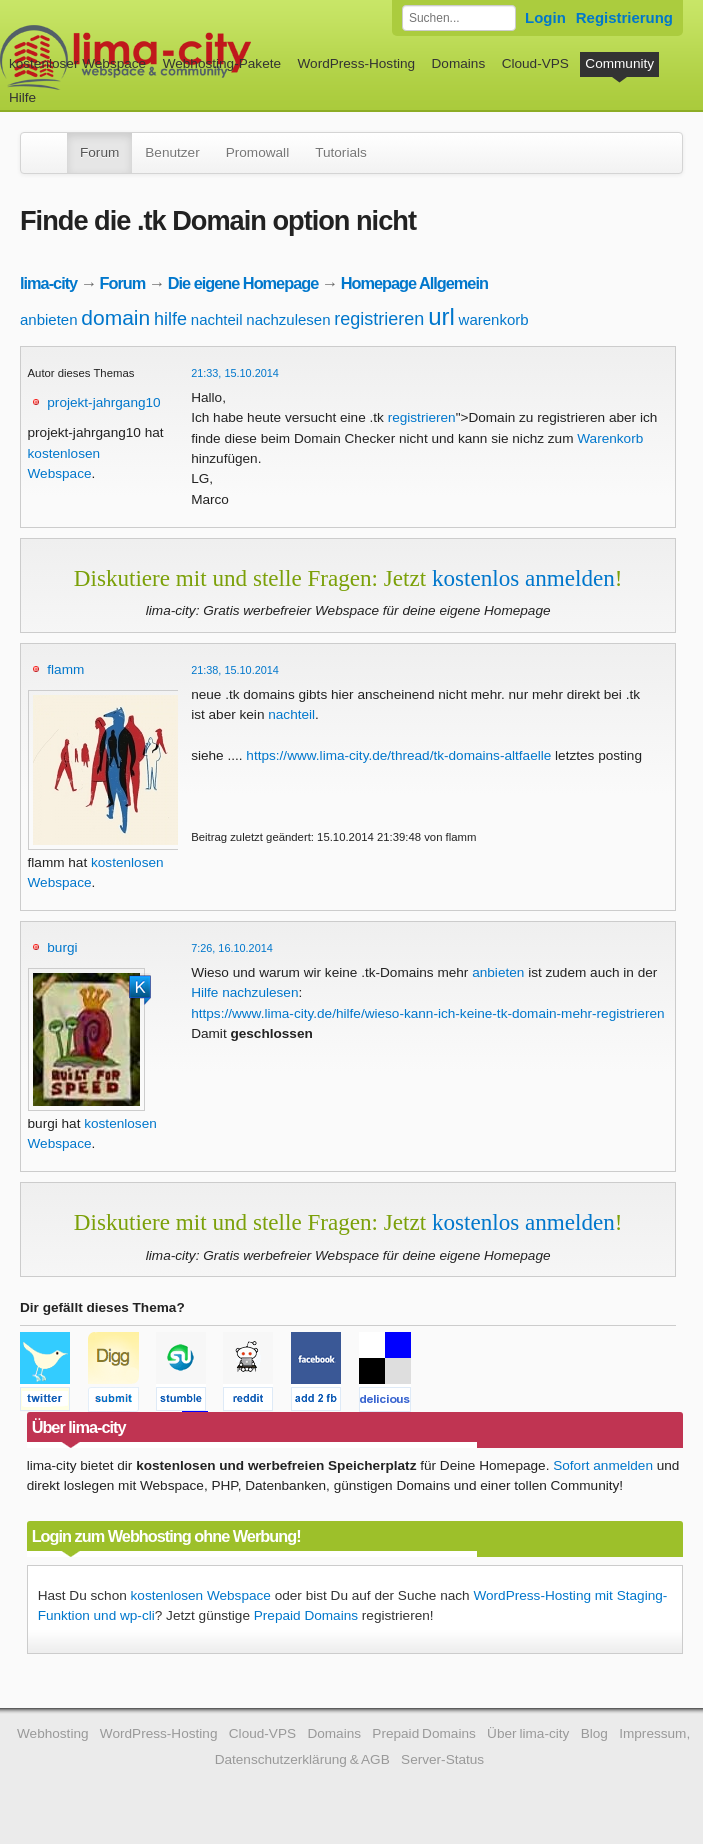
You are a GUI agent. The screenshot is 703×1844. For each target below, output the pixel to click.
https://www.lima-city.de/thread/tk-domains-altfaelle (398, 755)
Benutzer (172, 152)
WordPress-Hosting (356, 63)
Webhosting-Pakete (222, 63)
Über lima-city (528, 1733)
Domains (459, 63)
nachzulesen (288, 319)
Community (619, 63)
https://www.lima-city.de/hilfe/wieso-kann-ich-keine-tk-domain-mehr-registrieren (427, 1013)
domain (115, 317)
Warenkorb (610, 438)
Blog (594, 1733)
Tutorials (341, 152)
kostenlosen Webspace (201, 1595)
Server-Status (442, 1759)
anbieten (49, 319)
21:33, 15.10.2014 (235, 373)
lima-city (48, 283)
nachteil (217, 319)
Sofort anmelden (603, 1465)
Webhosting (53, 1733)
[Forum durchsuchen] (459, 18)
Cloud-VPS (535, 63)
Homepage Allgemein (414, 283)
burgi (62, 947)
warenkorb (494, 319)
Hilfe (22, 97)
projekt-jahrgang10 (103, 402)
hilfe (170, 319)
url (441, 316)
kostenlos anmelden (523, 578)
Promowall (257, 152)
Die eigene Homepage (243, 283)
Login (545, 17)
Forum (99, 152)
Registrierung (624, 17)
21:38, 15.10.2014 (235, 670)
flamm (65, 669)
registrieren (379, 319)
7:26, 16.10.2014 (232, 948)
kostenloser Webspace (77, 63)
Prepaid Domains (306, 1615)
